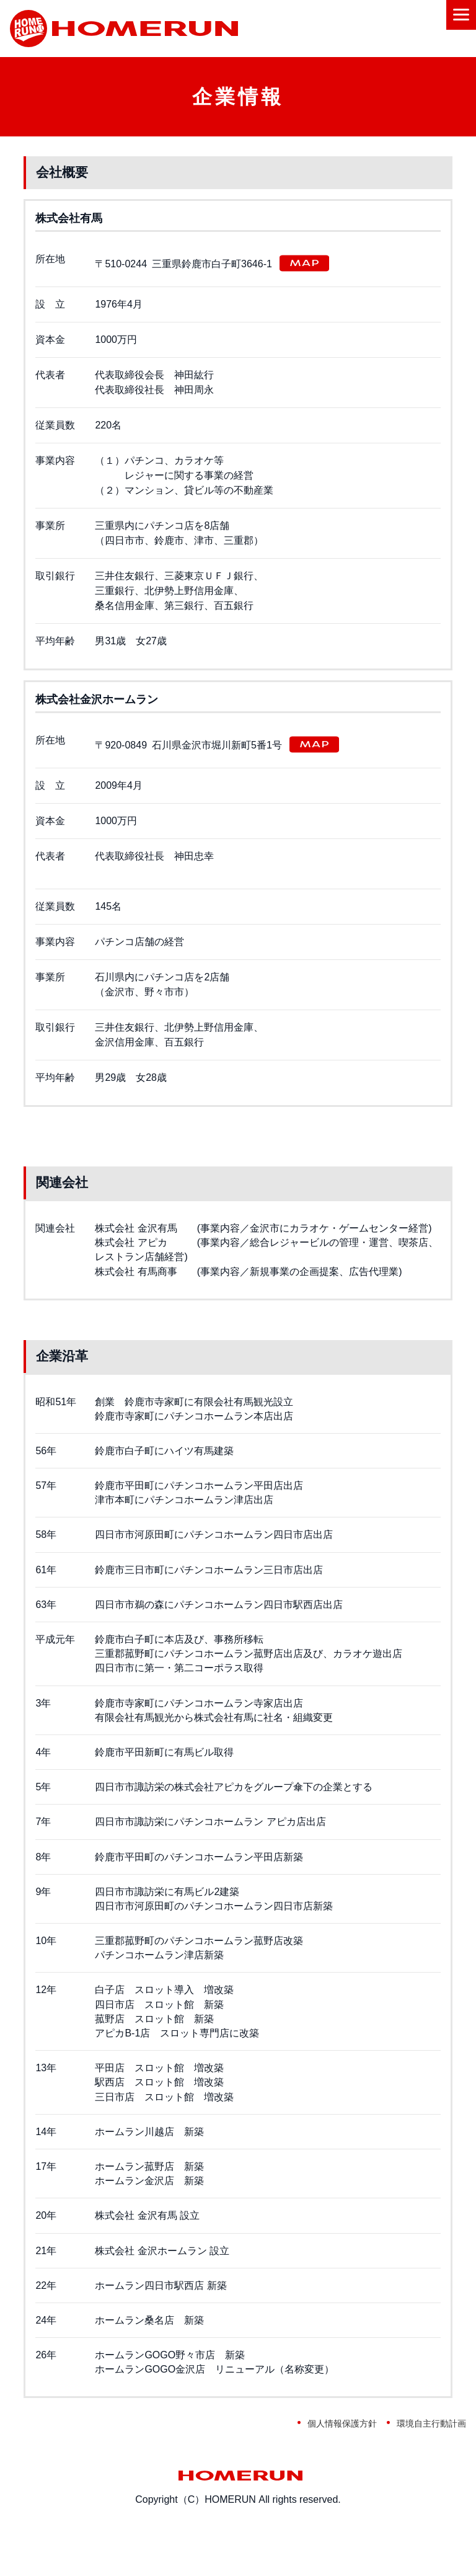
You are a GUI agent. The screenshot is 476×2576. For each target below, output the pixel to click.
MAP (304, 263)
